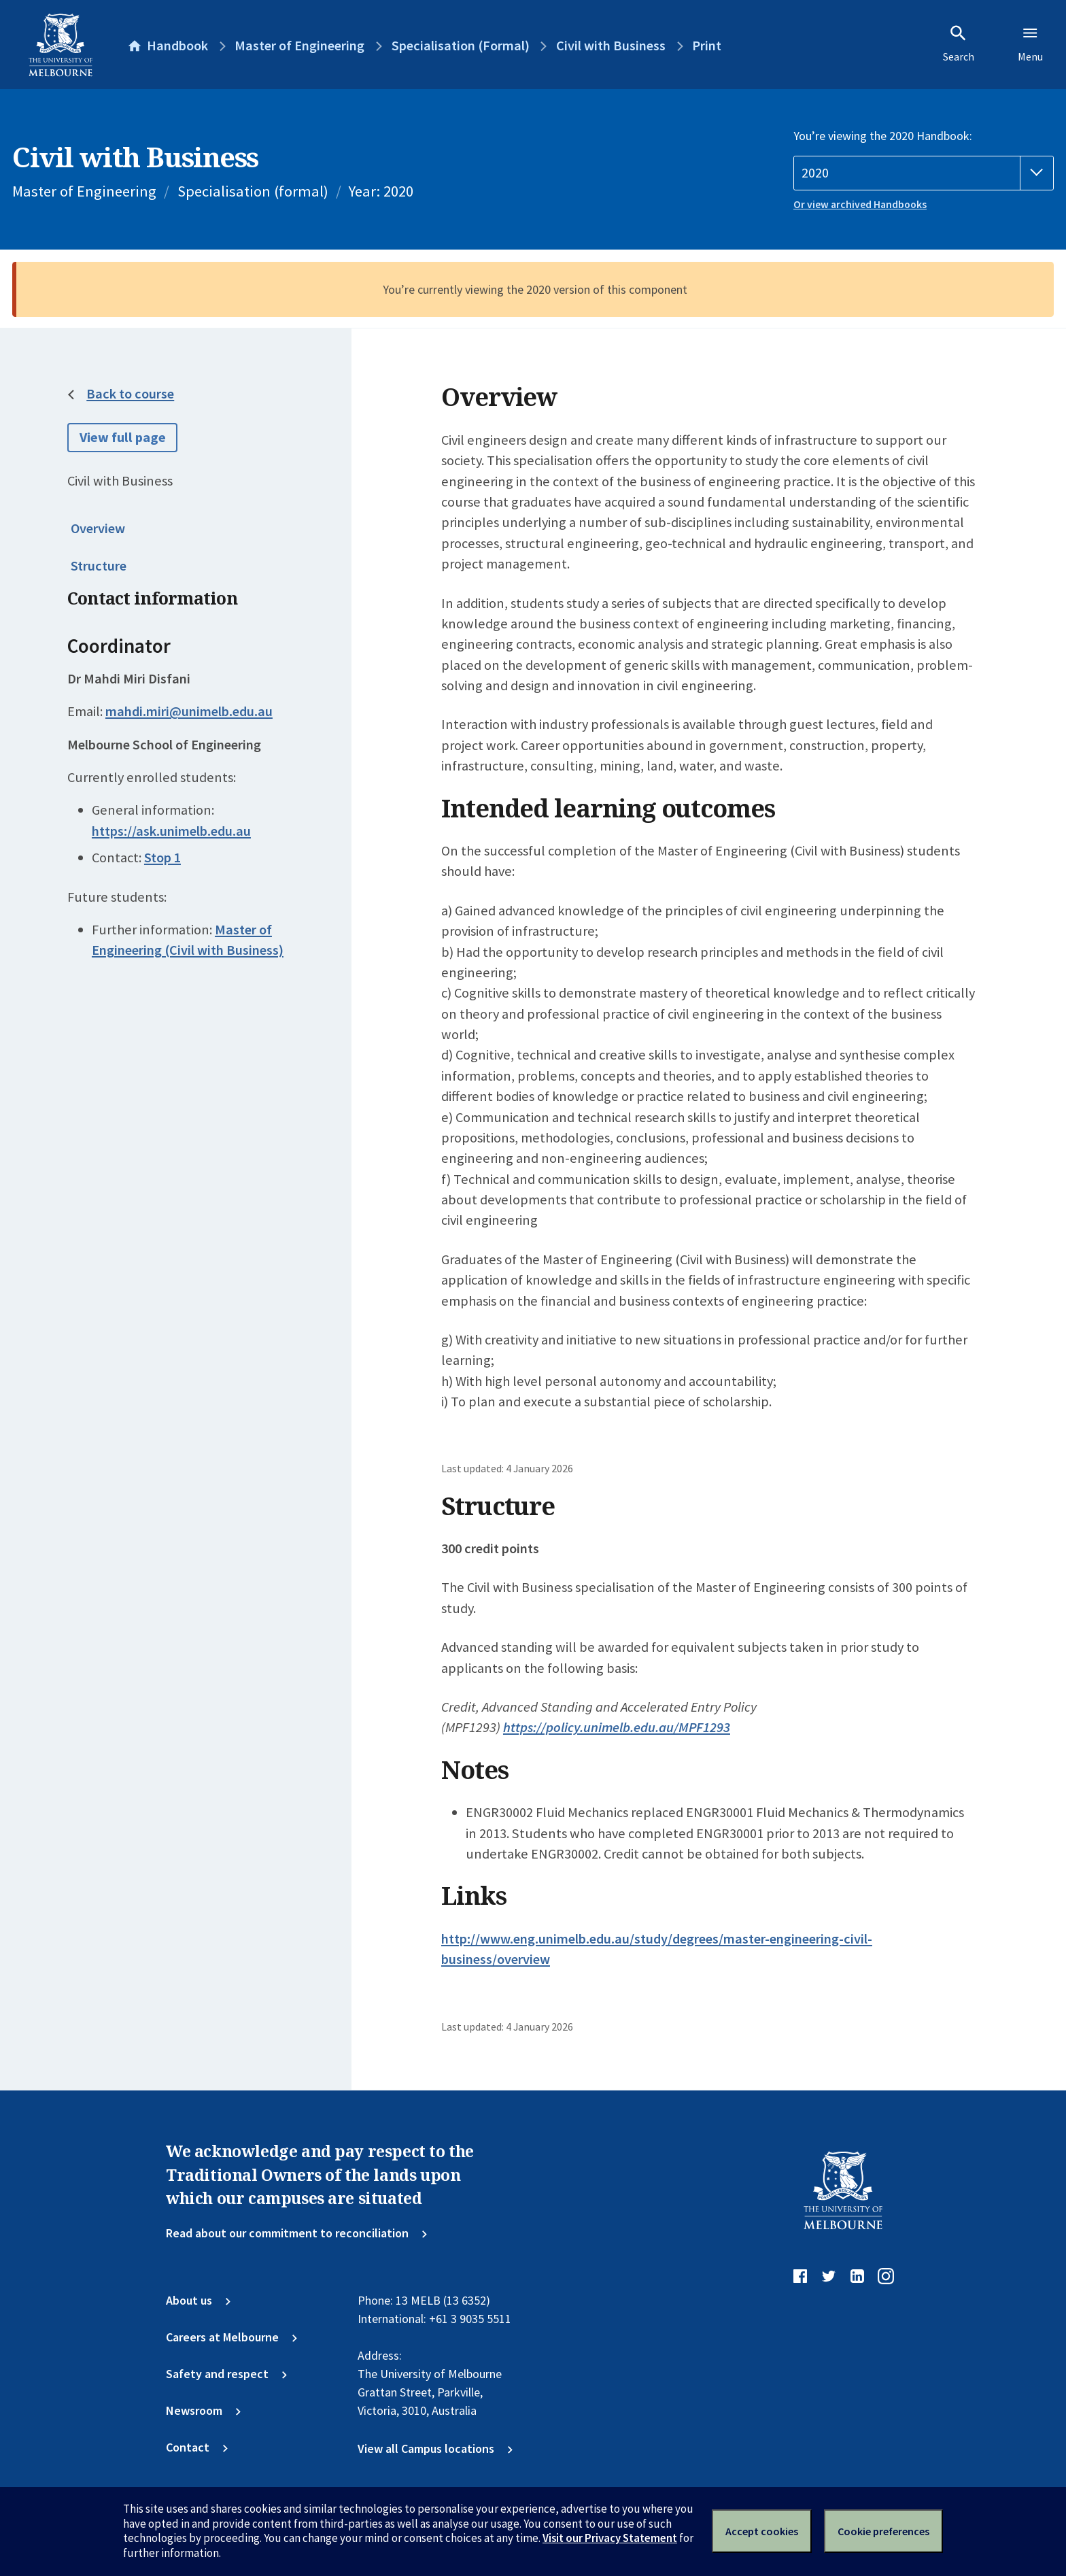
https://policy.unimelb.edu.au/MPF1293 (616, 1727)
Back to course (130, 394)
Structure (98, 566)
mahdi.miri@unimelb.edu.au (189, 711)
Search (958, 43)
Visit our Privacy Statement (610, 2537)
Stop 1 (162, 857)
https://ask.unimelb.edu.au (171, 831)
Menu (1030, 43)
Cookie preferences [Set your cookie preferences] (883, 2531)
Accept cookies (761, 2531)
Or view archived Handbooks (860, 204)
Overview (98, 528)
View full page (123, 437)
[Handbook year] (923, 173)
